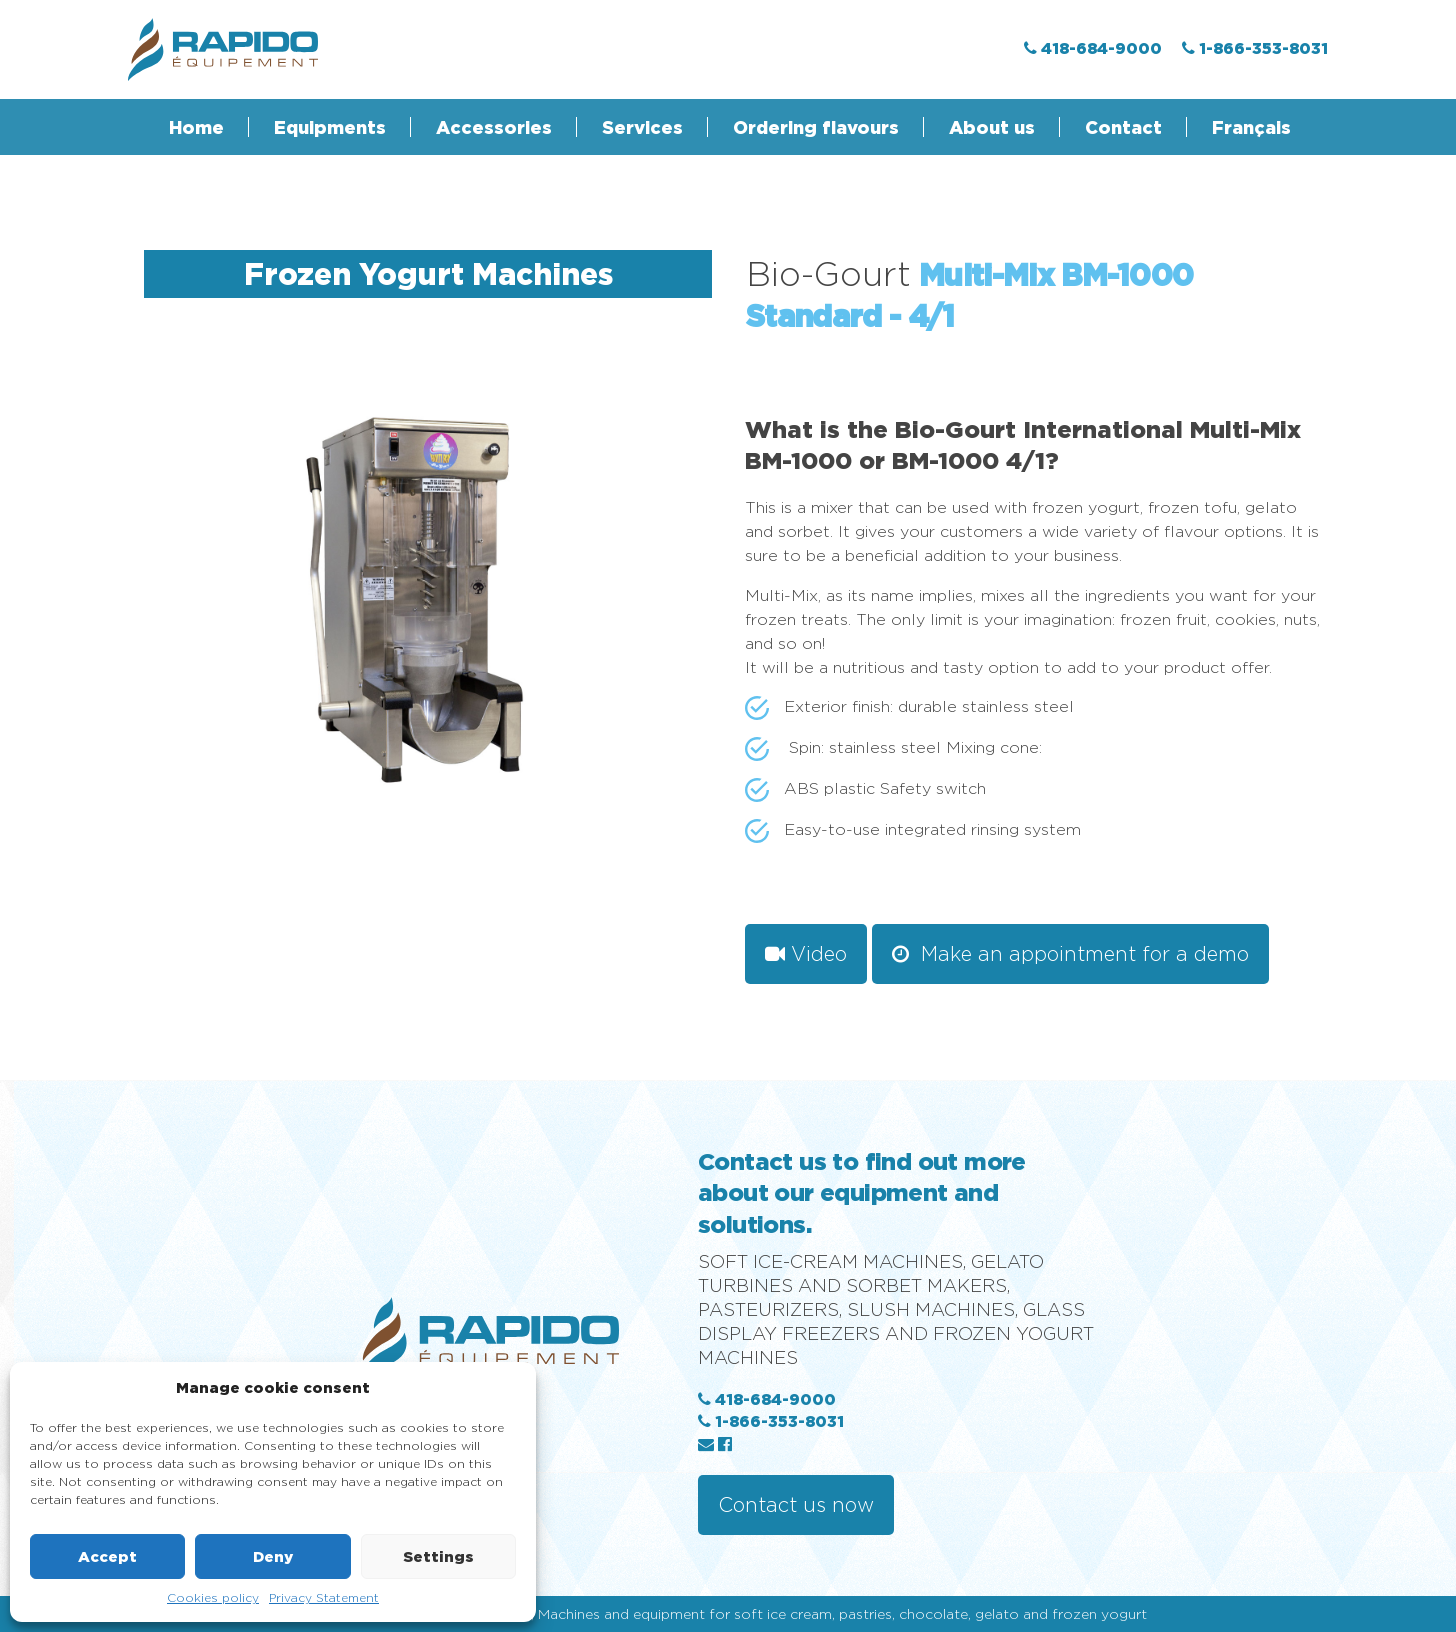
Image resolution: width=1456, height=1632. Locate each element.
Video (806, 953)
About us (992, 127)
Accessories (494, 127)
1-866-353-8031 (771, 1421)
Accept (107, 1556)
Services (642, 127)
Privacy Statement (324, 1597)
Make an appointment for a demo (1070, 953)
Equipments (330, 127)
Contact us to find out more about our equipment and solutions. (862, 1192)
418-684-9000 (767, 1399)
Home (196, 127)
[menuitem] (1239, 127)
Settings (438, 1556)
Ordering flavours (816, 127)
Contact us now (796, 1504)
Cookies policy (213, 1597)
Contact (1123, 127)
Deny (273, 1556)
